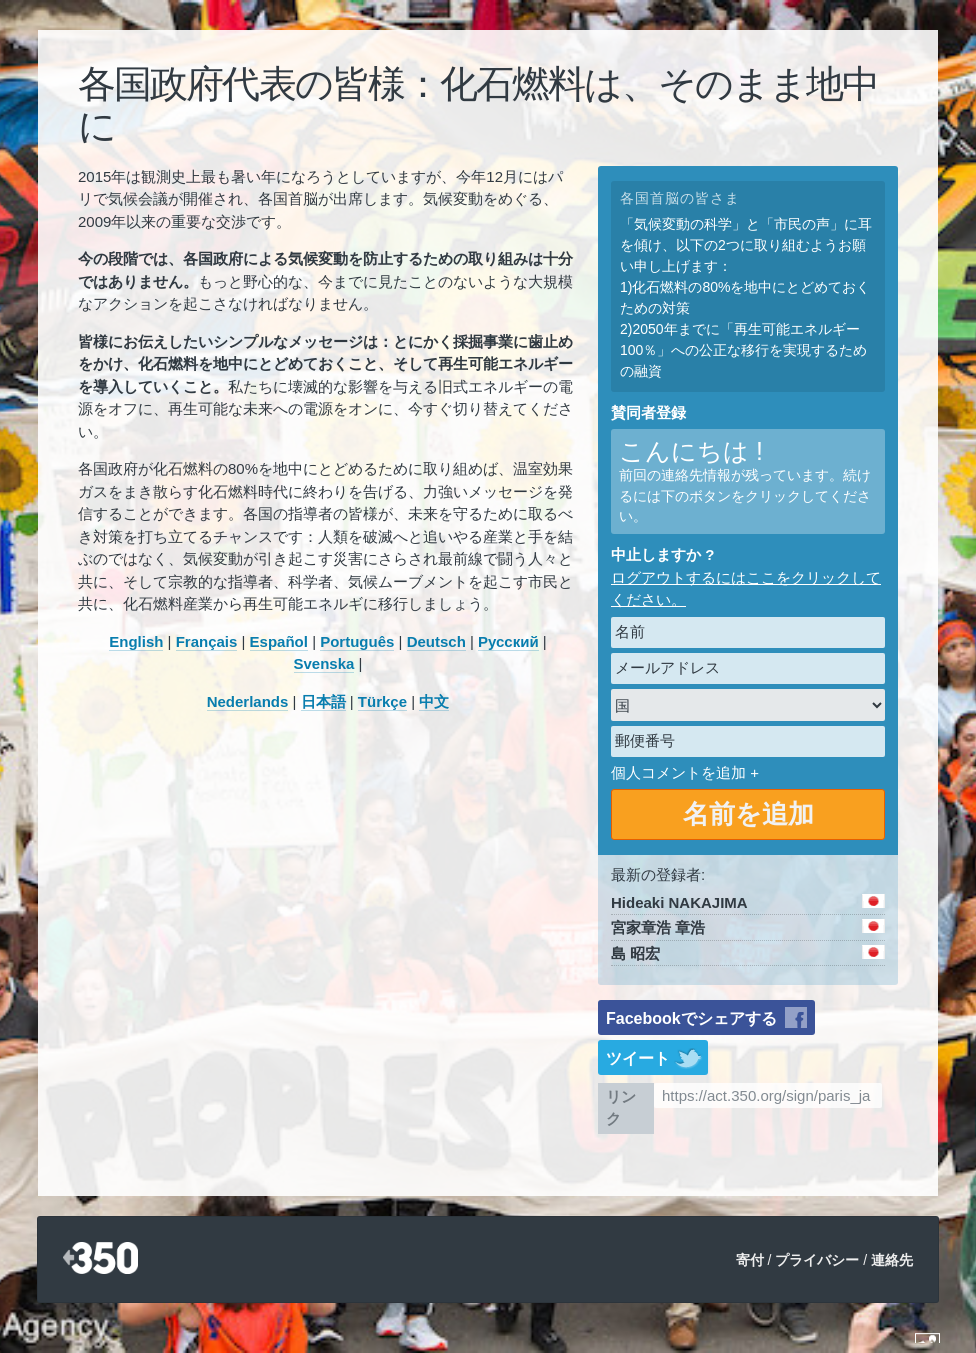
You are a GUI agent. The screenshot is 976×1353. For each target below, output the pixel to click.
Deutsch (436, 641)
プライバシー (817, 1260)
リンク (621, 1108)
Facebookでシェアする (691, 1018)
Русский (508, 641)
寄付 (750, 1260)
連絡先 (892, 1260)
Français (207, 641)
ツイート (638, 1058)
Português (357, 641)
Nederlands (248, 701)
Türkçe (382, 701)
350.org (100, 1259)
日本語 (323, 701)
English (136, 641)
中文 (434, 701)
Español (279, 641)
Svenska (324, 663)
